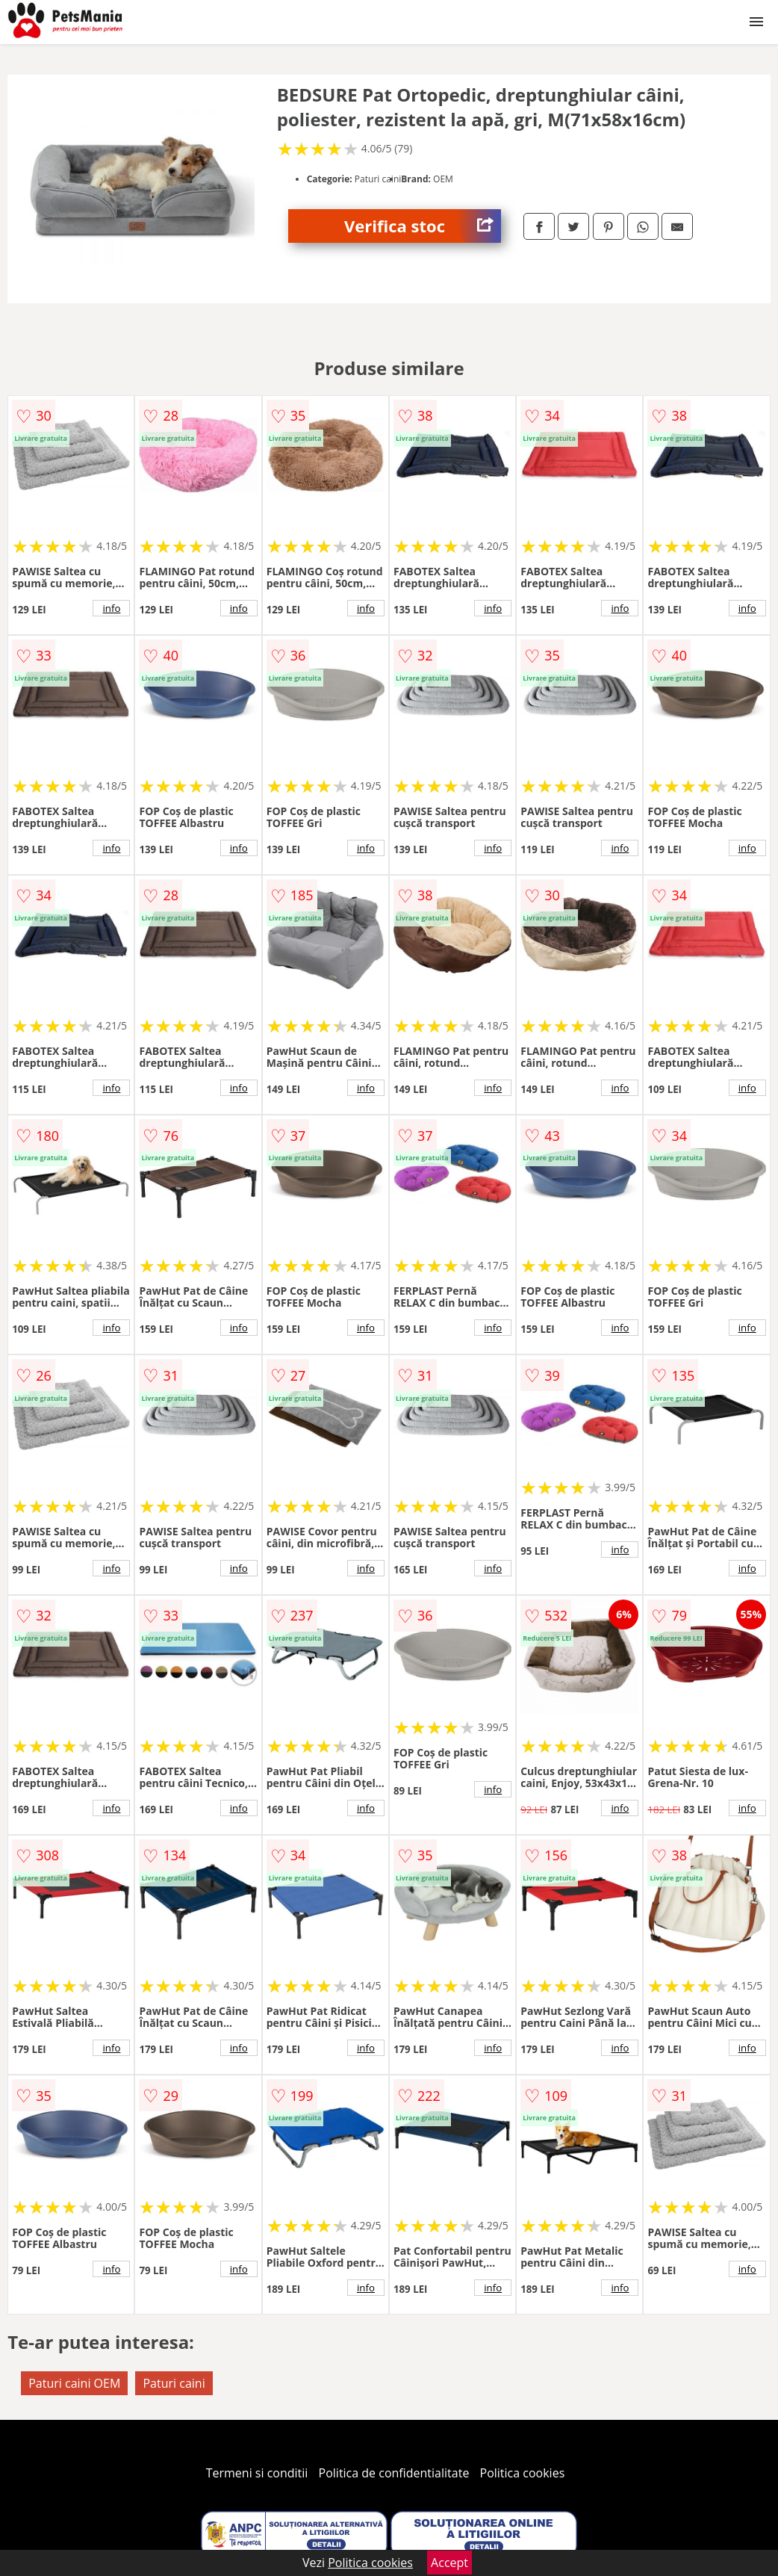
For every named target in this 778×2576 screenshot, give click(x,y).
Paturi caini (174, 2383)
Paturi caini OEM (74, 2383)
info (111, 608)
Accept (449, 2562)
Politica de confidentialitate (394, 2473)
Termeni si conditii (257, 2473)
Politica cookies (522, 2473)
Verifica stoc (422, 226)
